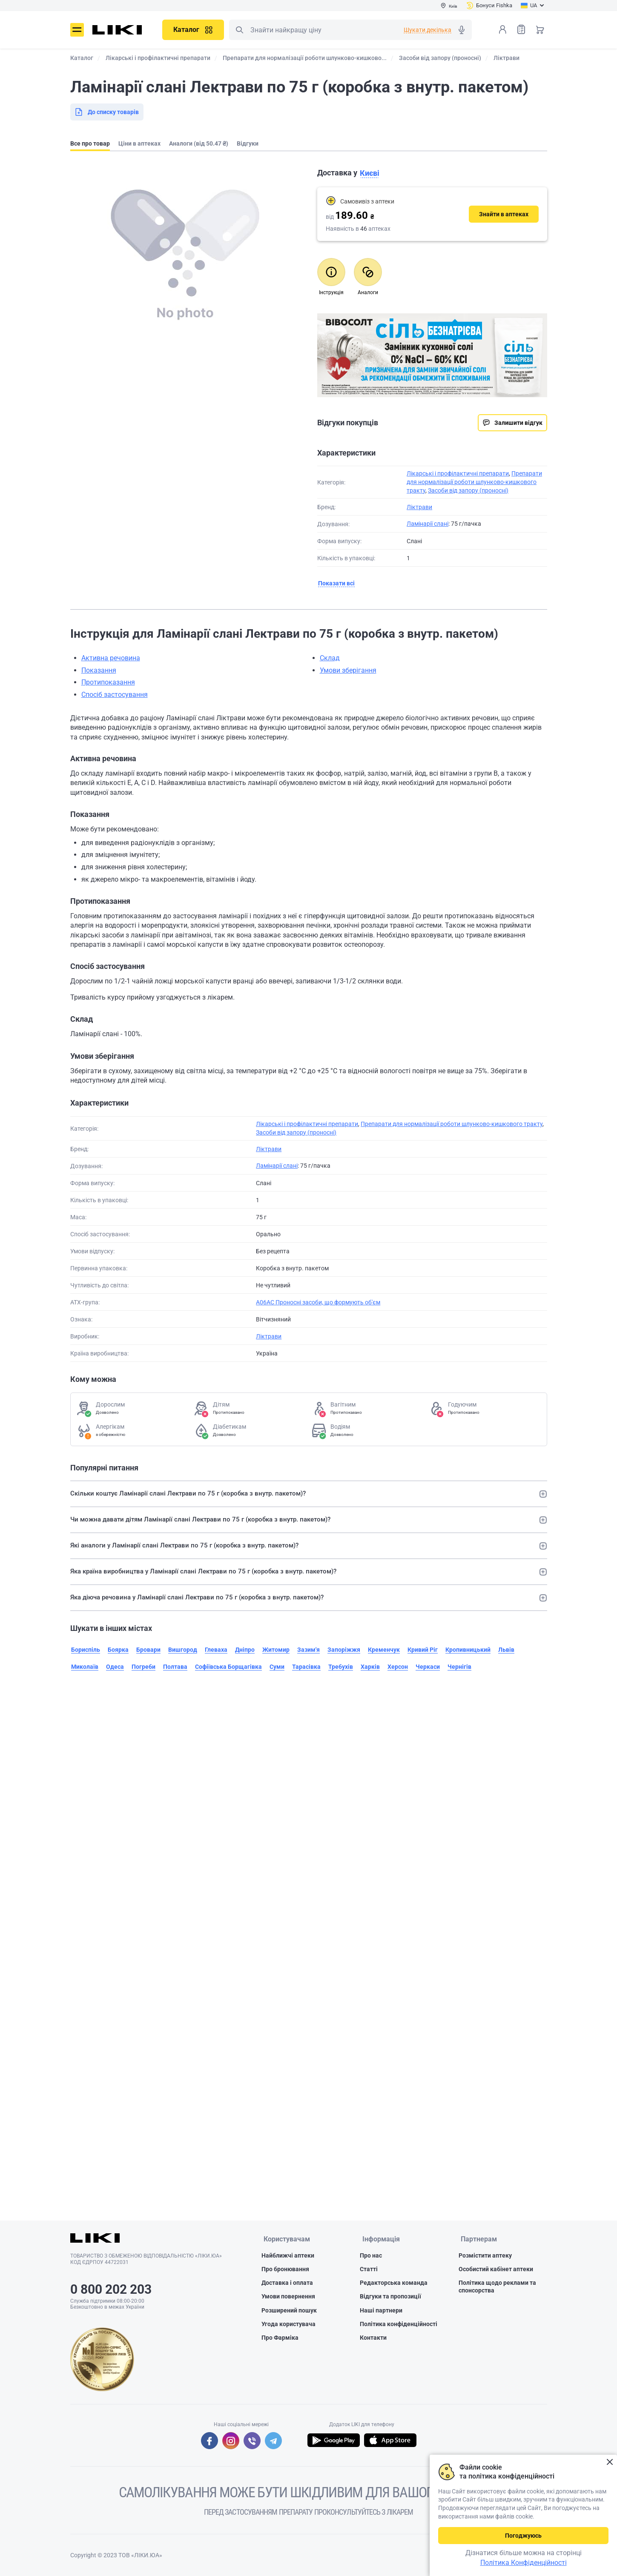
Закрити (609, 2462)
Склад (330, 658)
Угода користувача (288, 2324)
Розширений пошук (289, 2310)
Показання (98, 670)
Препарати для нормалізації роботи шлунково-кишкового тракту (474, 481)
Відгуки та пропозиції (390, 2297)
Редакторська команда (394, 2283)
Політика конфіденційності (398, 2324)
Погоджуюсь (523, 2535)
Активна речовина (110, 658)
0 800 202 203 (111, 2289)
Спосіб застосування (114, 695)
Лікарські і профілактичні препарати (458, 473)
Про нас (371, 2256)
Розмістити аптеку (485, 2256)
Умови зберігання (348, 670)
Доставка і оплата (287, 2283)
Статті (369, 2270)
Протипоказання (108, 682)
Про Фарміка (279, 2338)
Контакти (373, 2338)
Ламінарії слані (427, 523)
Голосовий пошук (461, 30)
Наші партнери (381, 2310)
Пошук (239, 30)
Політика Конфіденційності (523, 2563)
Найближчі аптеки (287, 2256)
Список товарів (521, 29)
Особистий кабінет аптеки (496, 2270)
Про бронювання (285, 2270)
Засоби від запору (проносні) (468, 490)
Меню (77, 30)
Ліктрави (419, 507)
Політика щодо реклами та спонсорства (497, 2287)
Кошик (540, 29)
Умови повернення (288, 2297)
